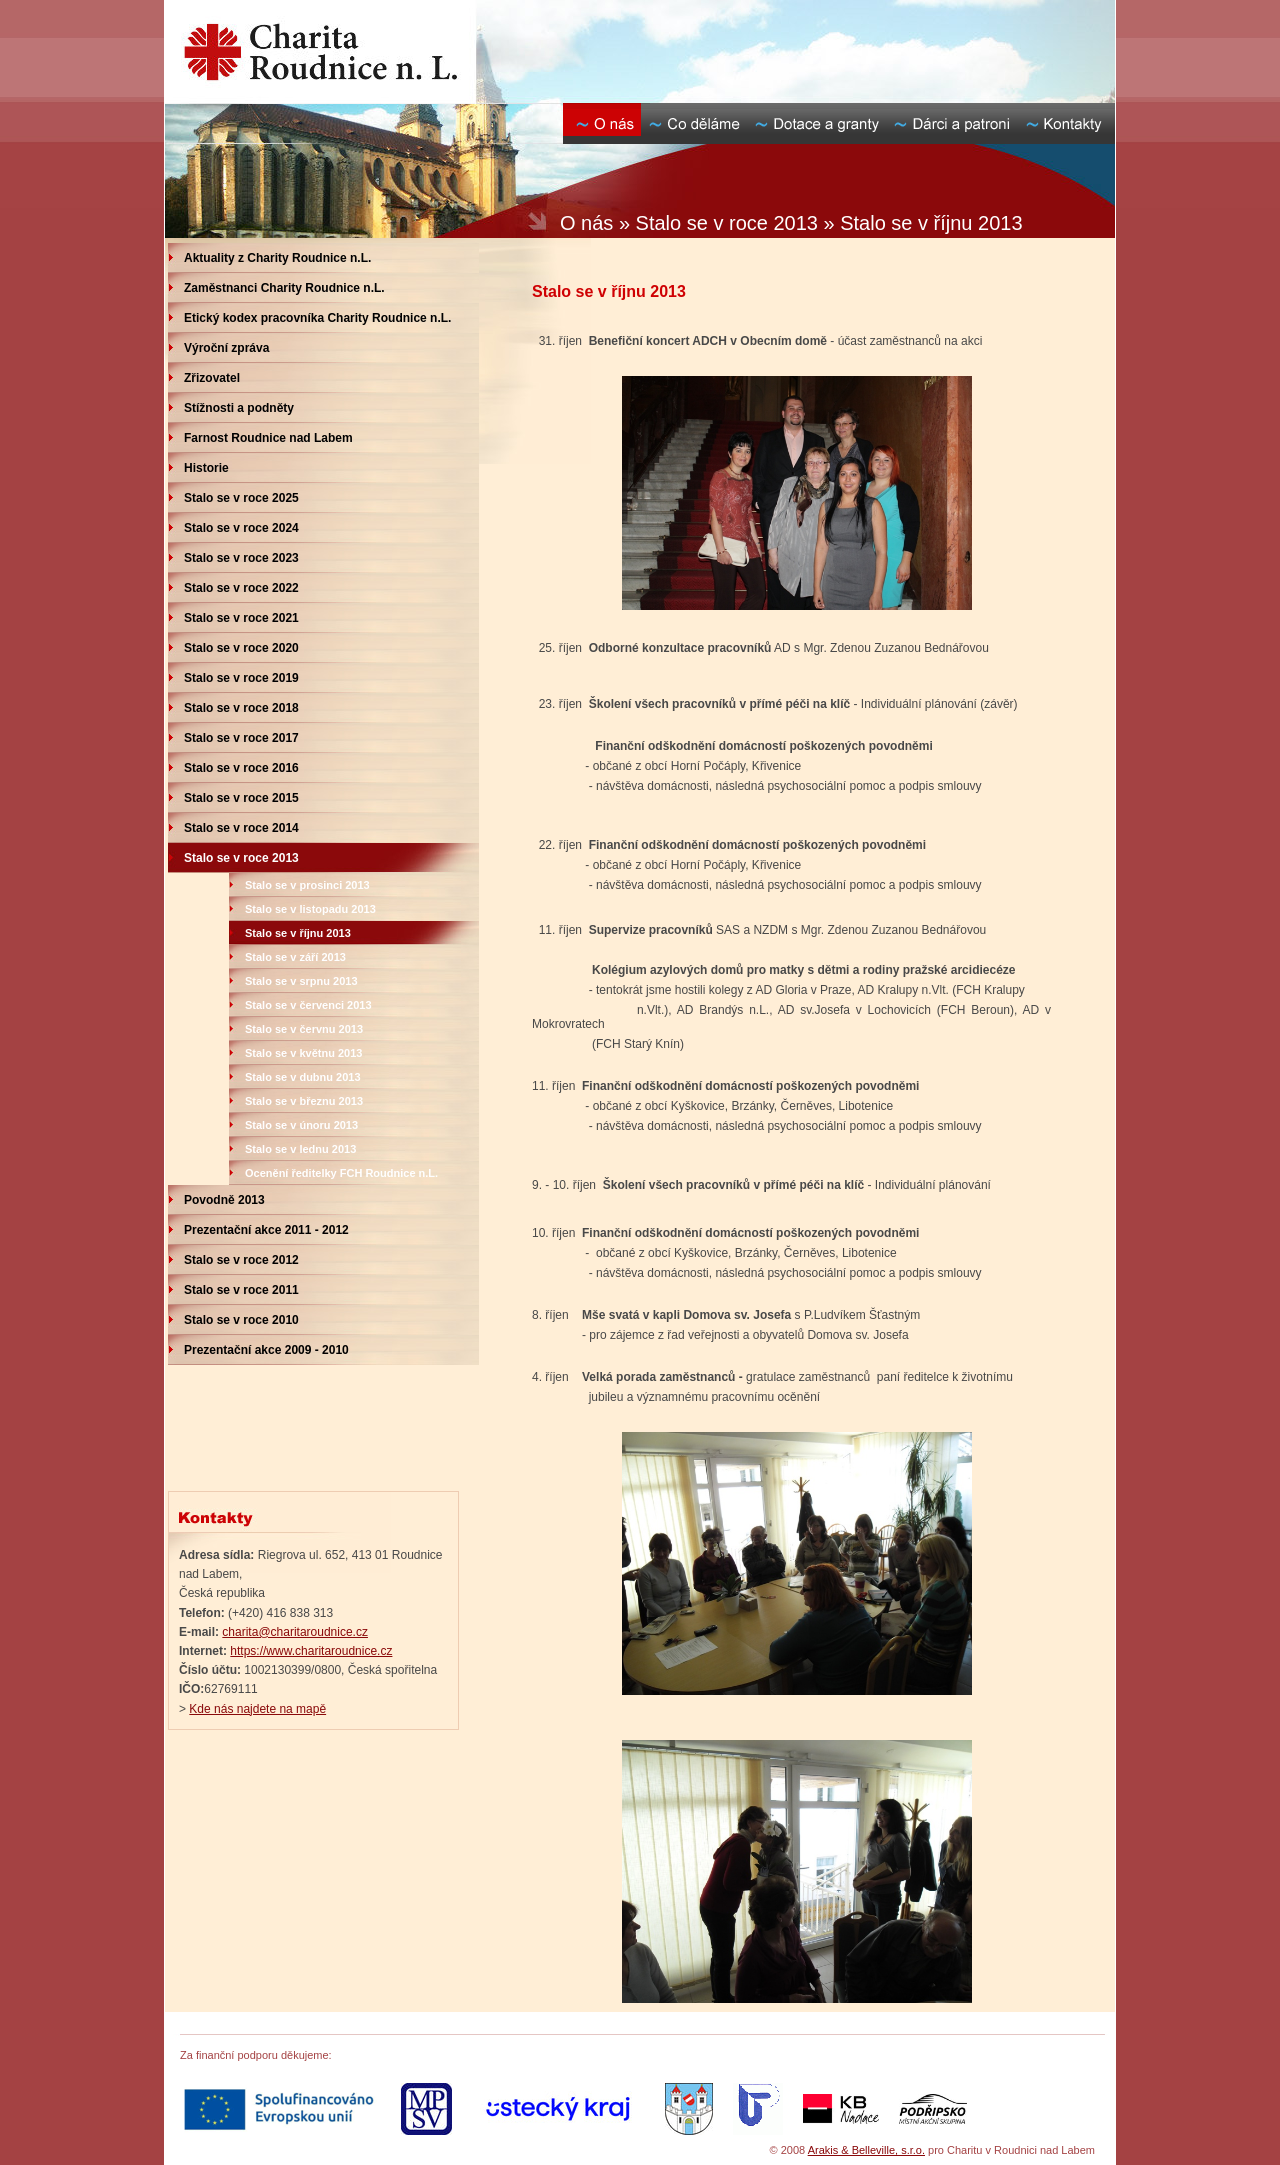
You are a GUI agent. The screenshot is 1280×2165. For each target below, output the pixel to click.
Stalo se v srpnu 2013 (301, 981)
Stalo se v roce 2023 (241, 558)
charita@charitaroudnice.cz (295, 1632)
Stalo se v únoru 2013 (301, 1125)
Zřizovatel (212, 378)
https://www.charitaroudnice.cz (311, 1651)
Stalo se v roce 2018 (241, 708)
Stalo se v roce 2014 (241, 828)
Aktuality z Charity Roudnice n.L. (277, 258)
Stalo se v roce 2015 (241, 798)
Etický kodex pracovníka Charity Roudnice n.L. (317, 318)
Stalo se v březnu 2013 (304, 1101)
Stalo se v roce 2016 (241, 768)
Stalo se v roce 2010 (241, 1320)
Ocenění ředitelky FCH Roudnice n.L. (341, 1173)
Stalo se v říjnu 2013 (298, 933)
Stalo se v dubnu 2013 (303, 1077)
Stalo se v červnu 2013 (304, 1029)
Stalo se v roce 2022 (241, 588)
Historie (206, 468)
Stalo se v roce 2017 (241, 738)
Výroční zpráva (226, 348)
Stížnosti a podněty (239, 408)
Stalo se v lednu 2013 (300, 1149)
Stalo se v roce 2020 (241, 648)
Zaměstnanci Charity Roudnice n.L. (284, 288)
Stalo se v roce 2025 (241, 498)
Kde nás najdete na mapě (257, 1709)
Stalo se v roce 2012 (241, 1260)
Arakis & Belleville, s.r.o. (866, 2150)
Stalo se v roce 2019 (241, 678)
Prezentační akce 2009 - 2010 (266, 1350)
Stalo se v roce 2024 (241, 528)
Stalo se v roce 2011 (241, 1290)
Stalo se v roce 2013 (241, 858)
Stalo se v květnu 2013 (303, 1053)
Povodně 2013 (224, 1200)
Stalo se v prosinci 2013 (307, 885)
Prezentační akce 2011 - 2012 (266, 1230)
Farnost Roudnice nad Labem (268, 438)
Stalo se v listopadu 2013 (310, 909)
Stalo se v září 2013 (295, 957)
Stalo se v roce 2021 (241, 618)
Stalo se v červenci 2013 (308, 1005)
